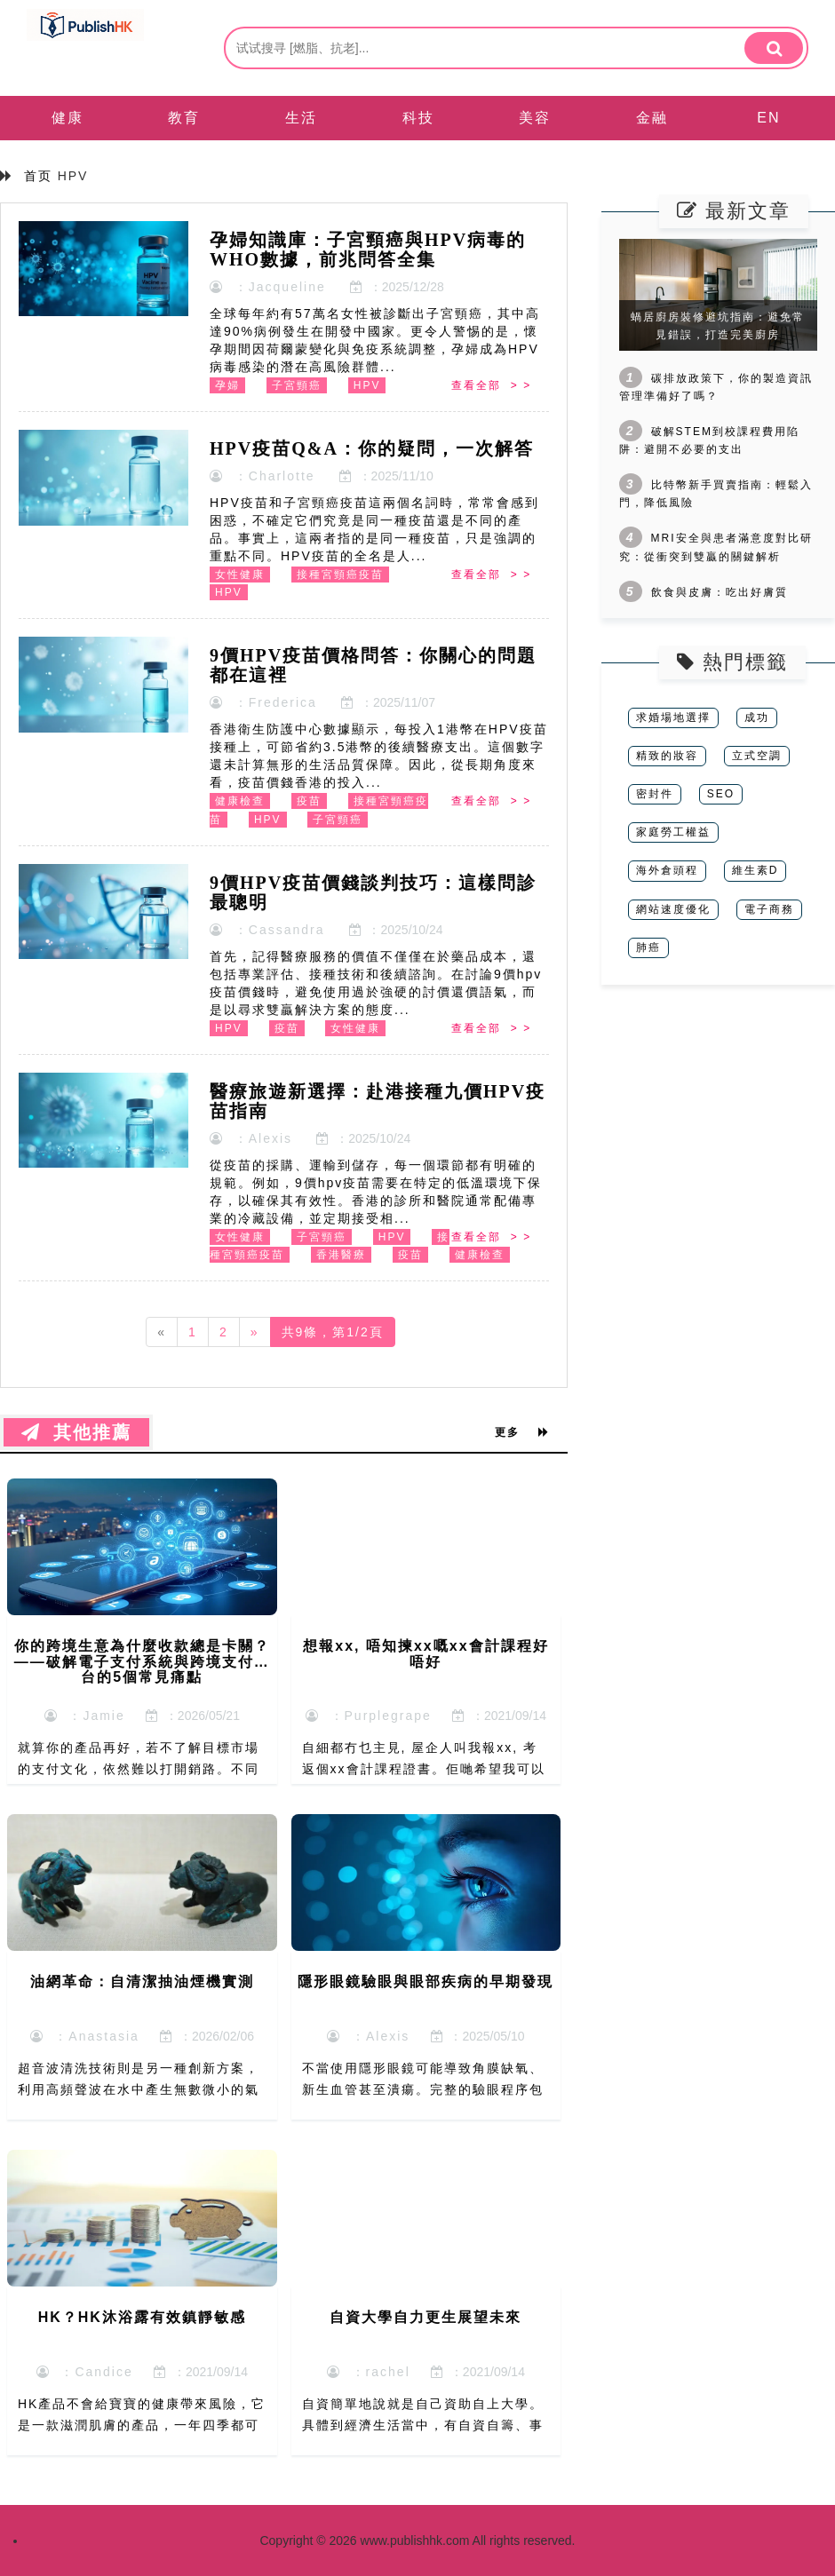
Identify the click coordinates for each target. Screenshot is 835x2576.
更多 (522, 1432)
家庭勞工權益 (673, 832)
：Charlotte (262, 476)
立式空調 (757, 755)
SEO (721, 794)
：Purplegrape (369, 1715)
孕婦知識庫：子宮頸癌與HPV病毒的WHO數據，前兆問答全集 (368, 249)
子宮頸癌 (297, 385)
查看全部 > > (491, 385)
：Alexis (251, 1138)
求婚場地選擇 (673, 717)
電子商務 (769, 909)
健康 (68, 117)
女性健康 (240, 574)
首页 (38, 176)
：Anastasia (84, 2036)
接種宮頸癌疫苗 (340, 574)
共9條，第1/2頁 (333, 1332)
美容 (535, 117)
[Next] (255, 1332)
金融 (652, 117)
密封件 (654, 794)
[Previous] (162, 1332)
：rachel (368, 2372)
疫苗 (309, 801)
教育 (184, 117)
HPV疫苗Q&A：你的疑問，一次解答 (372, 448)
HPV (367, 385)
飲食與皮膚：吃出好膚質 (719, 592)
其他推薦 (76, 1432)
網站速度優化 (673, 909)
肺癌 (648, 947)
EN (768, 117)
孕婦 (227, 385)
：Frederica (263, 702)
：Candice (84, 2372)
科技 (418, 117)
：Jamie (84, 1715)
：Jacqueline (268, 287)
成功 (756, 717)
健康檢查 (240, 801)
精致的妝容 (667, 755)
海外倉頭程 (667, 870)
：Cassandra (267, 930)
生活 (301, 117)
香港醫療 (341, 1254)
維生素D (755, 870)
